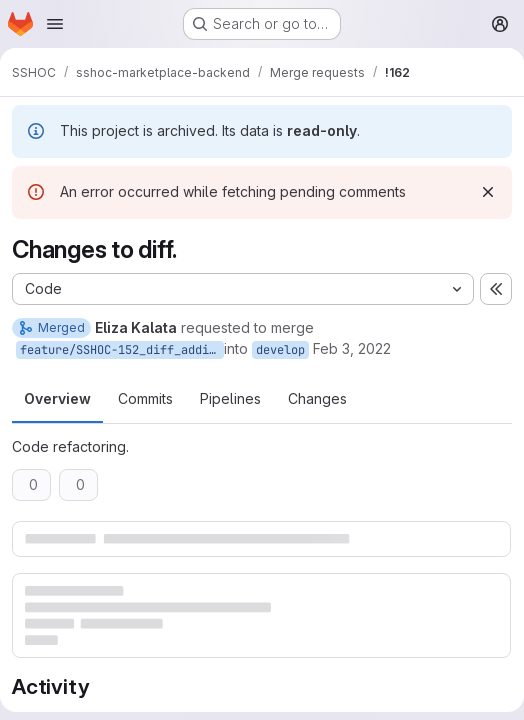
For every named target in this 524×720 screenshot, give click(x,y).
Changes (317, 398)
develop (280, 350)
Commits (145, 398)
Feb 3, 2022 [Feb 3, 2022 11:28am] (352, 348)
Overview (57, 398)
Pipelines (230, 398)
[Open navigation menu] (55, 24)
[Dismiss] (488, 192)
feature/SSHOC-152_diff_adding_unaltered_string (122, 350)
